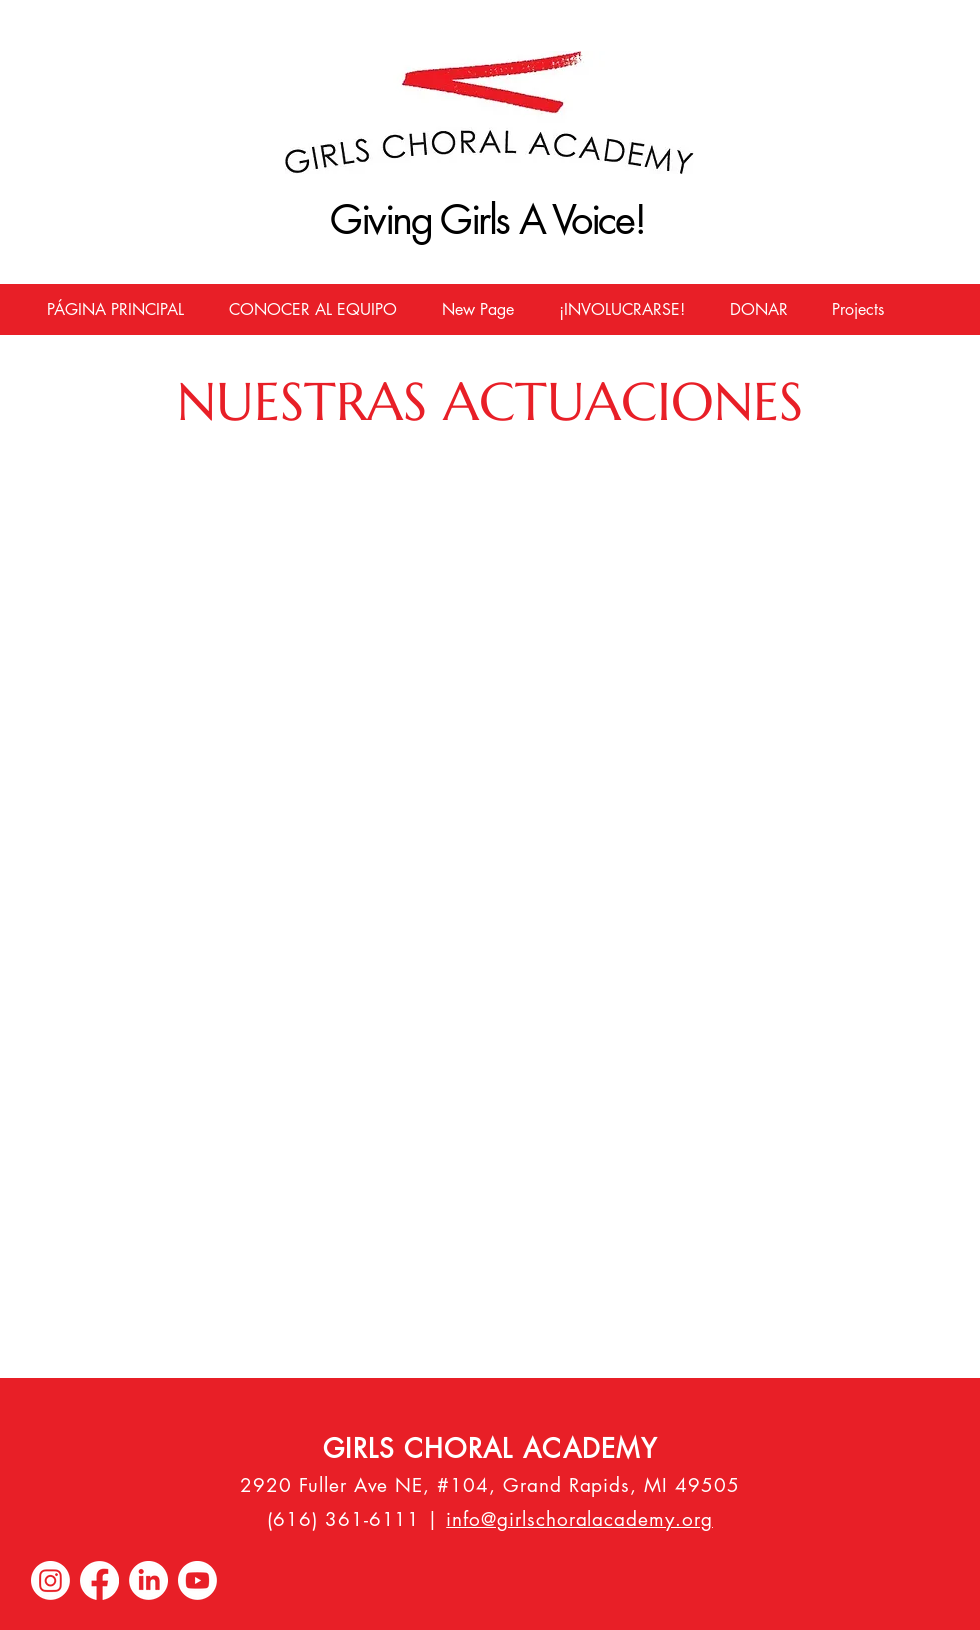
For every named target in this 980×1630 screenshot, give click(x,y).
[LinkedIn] (148, 1580)
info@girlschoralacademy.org (579, 1519)
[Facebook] (99, 1580)
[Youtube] (197, 1580)
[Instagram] (50, 1580)
